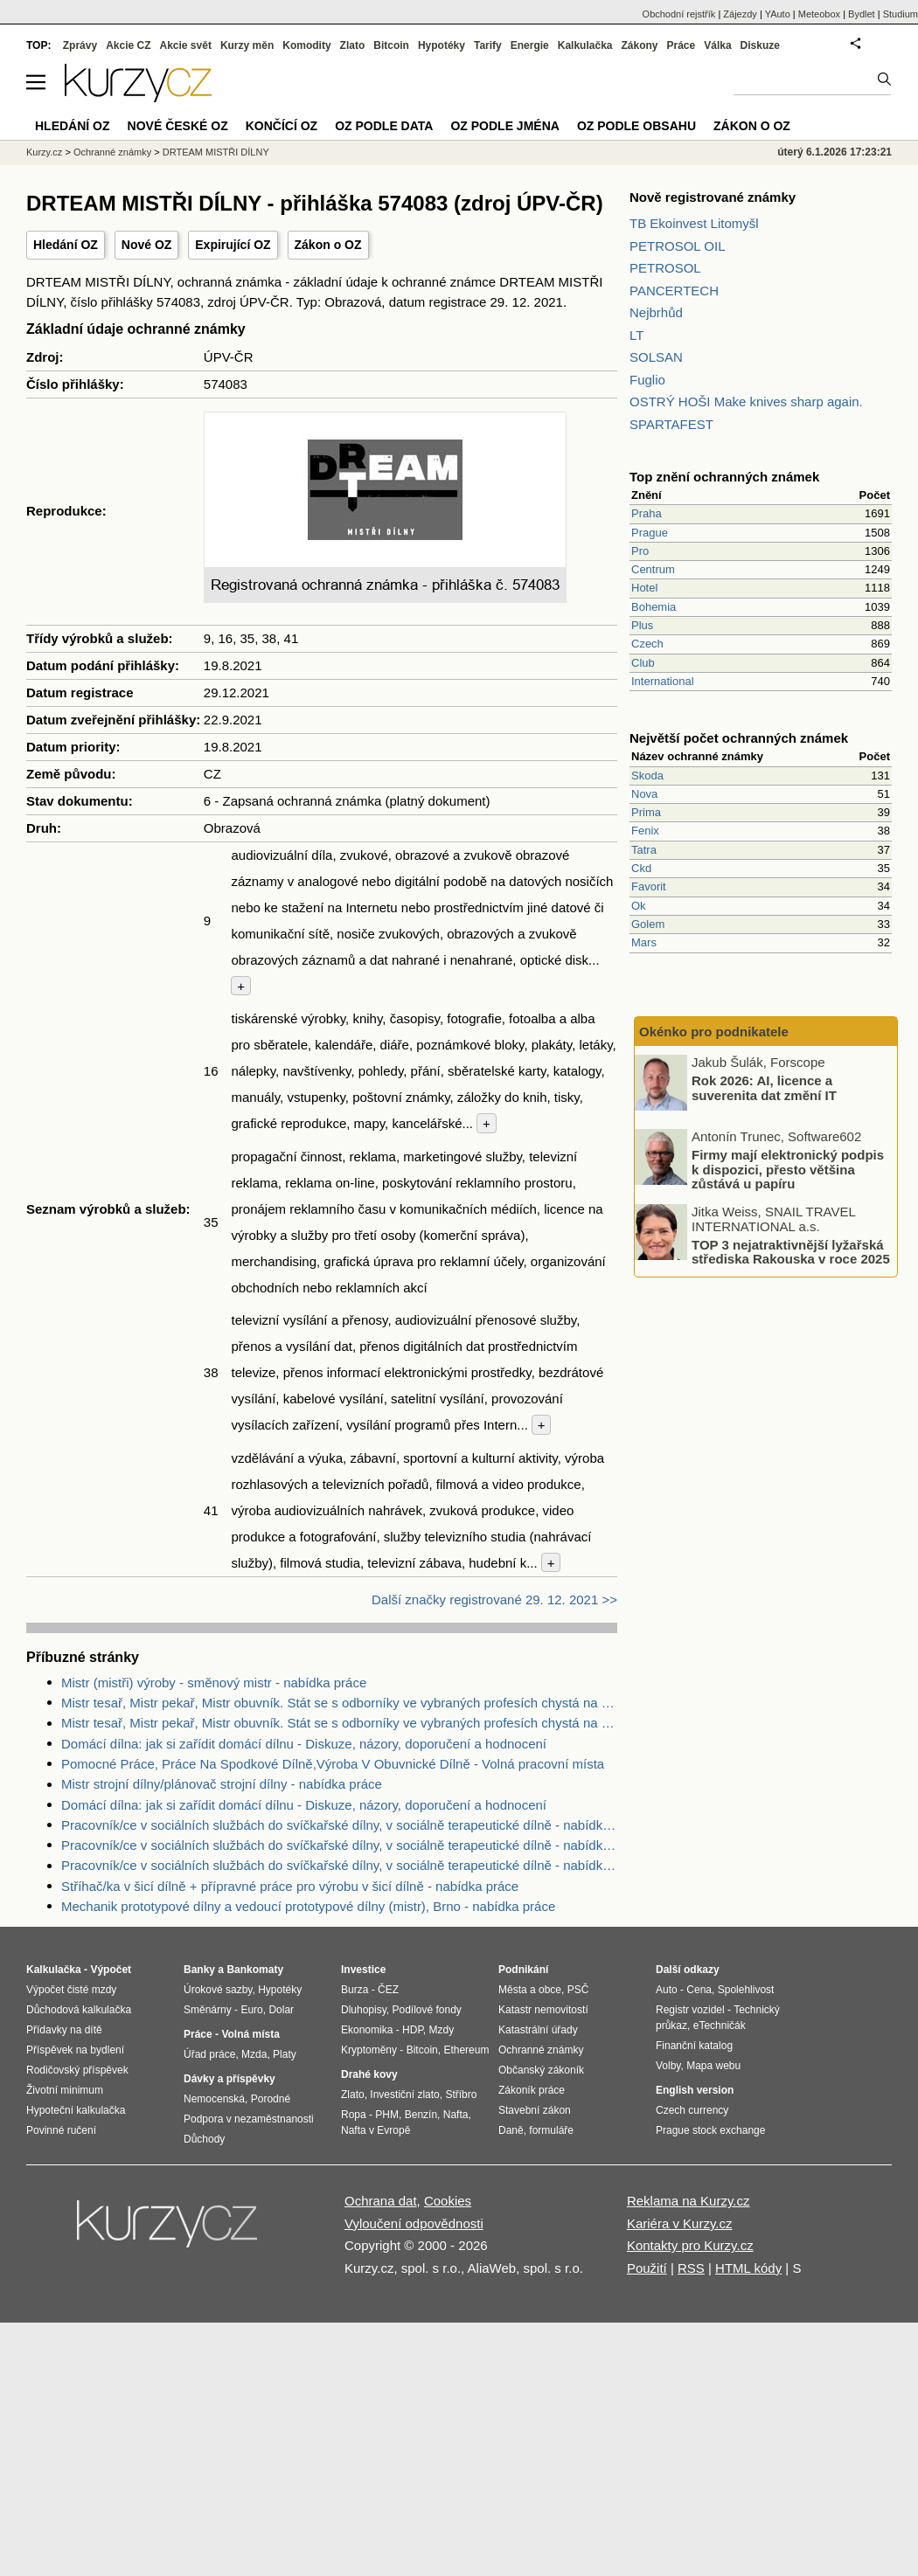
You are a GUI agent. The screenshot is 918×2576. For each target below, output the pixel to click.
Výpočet (110, 1969)
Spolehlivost (746, 1990)
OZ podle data (384, 126)
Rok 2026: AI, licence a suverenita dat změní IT (764, 1088)
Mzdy (442, 2030)
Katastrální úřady (538, 2030)
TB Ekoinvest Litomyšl (694, 223)
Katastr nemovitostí (543, 2010)
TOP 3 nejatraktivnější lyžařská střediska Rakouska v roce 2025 (791, 1251)
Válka (717, 45)
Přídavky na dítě (64, 2030)
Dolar (281, 2010)
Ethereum (466, 2050)
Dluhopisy (363, 2010)
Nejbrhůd (656, 312)
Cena (699, 1990)
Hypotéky (441, 45)
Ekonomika (367, 2030)
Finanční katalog (694, 2045)
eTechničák (719, 2025)
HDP (412, 2030)
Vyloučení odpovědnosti (413, 2223)
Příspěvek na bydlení (75, 2050)
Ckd (641, 868)
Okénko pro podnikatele (714, 1031)
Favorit (648, 886)
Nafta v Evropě (375, 2130)
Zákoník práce (531, 2090)
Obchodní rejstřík (679, 14)
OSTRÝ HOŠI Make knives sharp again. (746, 401)
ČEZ (388, 1990)
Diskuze (760, 45)
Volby (668, 2066)
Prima (646, 812)
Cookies (447, 2200)
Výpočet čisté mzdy (71, 1990)
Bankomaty (254, 1969)
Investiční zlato (404, 2094)
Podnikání (523, 1969)
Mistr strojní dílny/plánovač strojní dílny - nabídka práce (221, 1783)
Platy (284, 2054)
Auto (667, 1990)
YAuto (777, 14)
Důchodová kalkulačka (78, 2010)
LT (636, 335)
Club (643, 662)
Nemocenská (214, 2099)
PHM (387, 2115)
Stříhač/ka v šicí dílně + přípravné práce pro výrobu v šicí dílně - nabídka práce (289, 1886)
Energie (530, 45)
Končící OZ (281, 126)
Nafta (456, 2115)
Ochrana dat (380, 2200)
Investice (363, 1969)
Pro (640, 550)
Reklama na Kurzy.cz (688, 2200)
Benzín (421, 2115)
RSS (691, 2268)
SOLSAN (656, 357)
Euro (251, 2010)
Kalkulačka (585, 45)
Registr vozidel (690, 2010)
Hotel (644, 587)
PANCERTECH (674, 290)
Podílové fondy (426, 2010)
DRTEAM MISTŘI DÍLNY (216, 152)
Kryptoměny (369, 2050)
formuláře (551, 2130)
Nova (644, 793)
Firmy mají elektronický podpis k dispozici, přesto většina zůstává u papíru (788, 1169)
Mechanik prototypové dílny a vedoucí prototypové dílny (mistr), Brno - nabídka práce (308, 1906)
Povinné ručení (61, 2130)
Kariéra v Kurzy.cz (680, 2223)
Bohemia (653, 606)
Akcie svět (186, 45)
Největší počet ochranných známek (738, 738)
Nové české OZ (178, 126)
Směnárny (208, 2010)
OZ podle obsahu (636, 126)
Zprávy (80, 45)
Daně (511, 2130)
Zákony (639, 45)
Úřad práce (209, 2054)
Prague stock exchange (710, 2130)
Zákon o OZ (328, 245)
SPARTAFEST (671, 424)
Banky (199, 1969)
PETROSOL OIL (677, 246)
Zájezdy (740, 14)
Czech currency (692, 2110)
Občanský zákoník (541, 2070)
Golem (647, 924)
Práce (681, 45)
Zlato (352, 45)
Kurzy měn (247, 45)
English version (695, 2090)
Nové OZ (147, 245)
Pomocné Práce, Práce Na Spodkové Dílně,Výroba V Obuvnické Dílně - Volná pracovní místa (332, 1763)
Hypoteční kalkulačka (75, 2110)
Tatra (644, 849)
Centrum (653, 569)
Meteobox (819, 14)
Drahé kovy (369, 2074)
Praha (646, 513)
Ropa (353, 2115)
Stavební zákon (534, 2110)
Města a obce (529, 1990)
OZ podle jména (504, 126)
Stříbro (460, 2094)
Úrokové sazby (218, 1990)
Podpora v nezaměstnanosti (249, 2119)
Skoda (647, 775)
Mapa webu (713, 2066)
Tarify (488, 45)
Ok (638, 905)
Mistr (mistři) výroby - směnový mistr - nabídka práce (213, 1682)
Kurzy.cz (44, 152)
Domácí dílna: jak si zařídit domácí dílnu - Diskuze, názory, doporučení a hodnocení (303, 1743)
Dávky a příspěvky (229, 2079)
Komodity (306, 45)
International (662, 681)
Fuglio (647, 379)
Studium (900, 14)
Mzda (254, 2054)
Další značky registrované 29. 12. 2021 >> (494, 1599)
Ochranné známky (112, 152)
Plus (642, 625)
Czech (647, 643)
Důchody (204, 2139)
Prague (649, 532)
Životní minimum (64, 2090)
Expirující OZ (232, 245)
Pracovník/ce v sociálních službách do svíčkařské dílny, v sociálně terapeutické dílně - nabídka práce (339, 1825)
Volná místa (250, 2034)
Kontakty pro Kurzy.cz (690, 2245)
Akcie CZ (128, 45)
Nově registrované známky (712, 197)
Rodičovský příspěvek (77, 2070)
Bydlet (861, 14)
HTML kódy (748, 2268)
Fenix (645, 830)
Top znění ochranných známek (724, 476)
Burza (354, 1990)
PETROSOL (665, 267)
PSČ (578, 1990)
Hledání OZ (65, 245)
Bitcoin (391, 45)
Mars (644, 942)
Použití (647, 2268)
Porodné (270, 2099)
